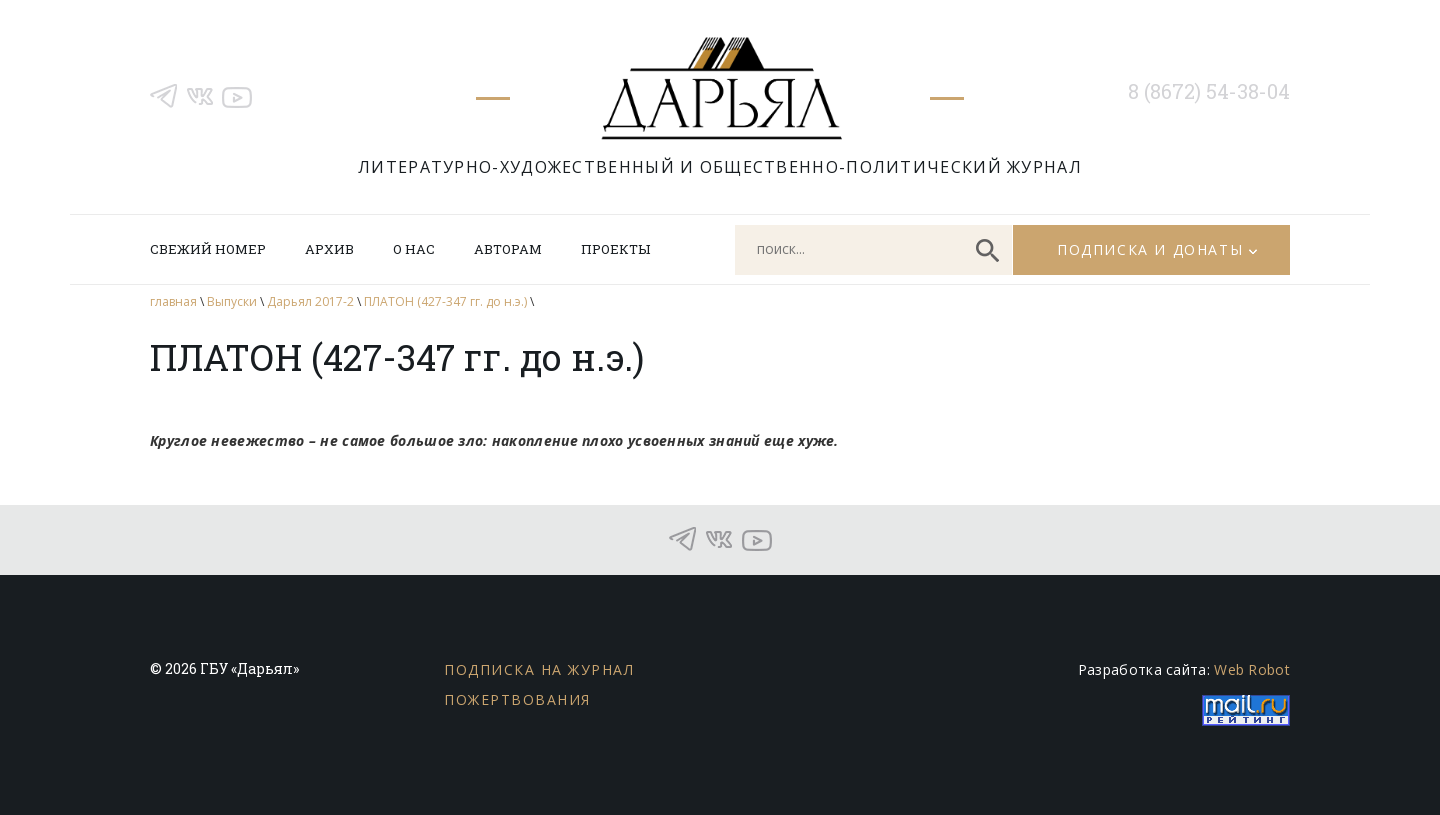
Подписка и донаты (1150, 249)
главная (173, 301)
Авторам (508, 249)
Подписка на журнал (539, 669)
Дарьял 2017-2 (310, 301)
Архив (329, 249)
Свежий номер (208, 249)
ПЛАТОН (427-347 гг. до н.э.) (445, 301)
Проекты (615, 249)
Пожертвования (517, 699)
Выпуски (232, 301)
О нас (414, 249)
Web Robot (1252, 669)
